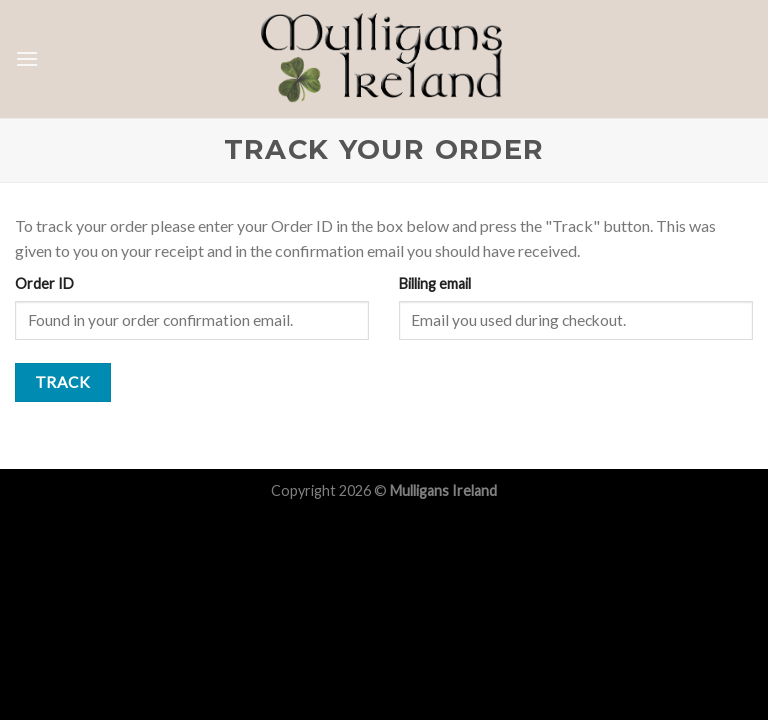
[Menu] (27, 58)
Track (63, 382)
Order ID (44, 283)
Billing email (435, 283)
